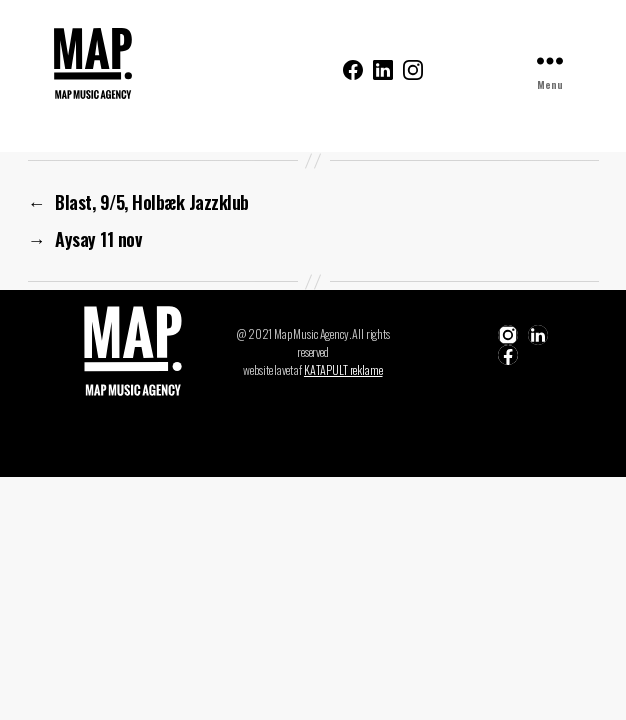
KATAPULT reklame (343, 369)
